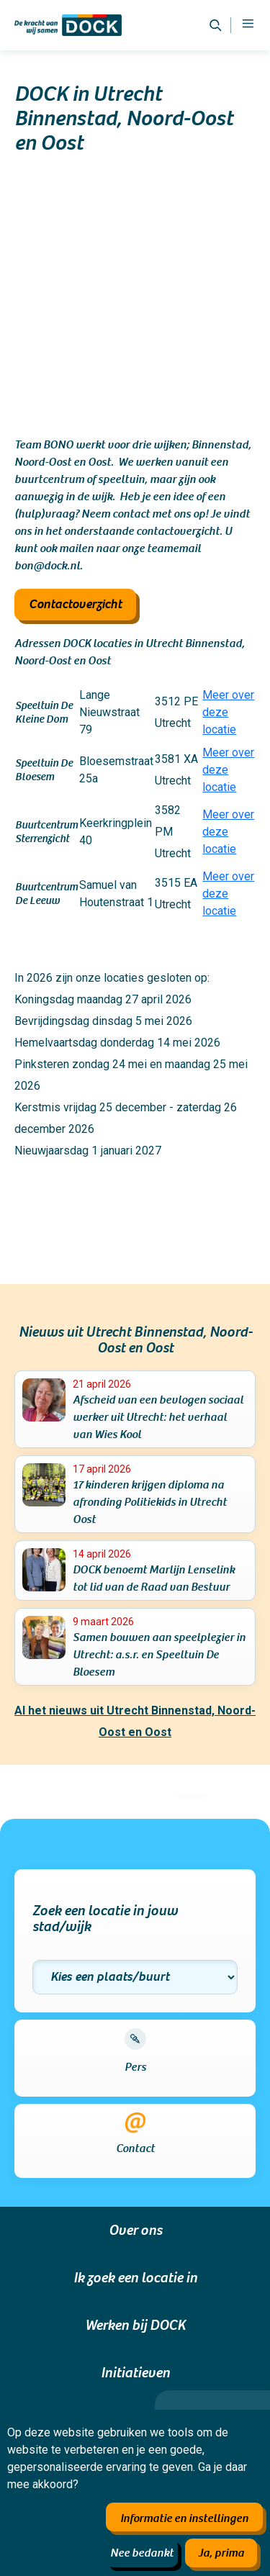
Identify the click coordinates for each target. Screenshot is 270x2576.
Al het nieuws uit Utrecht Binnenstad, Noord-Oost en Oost (135, 1721)
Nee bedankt (142, 2553)
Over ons (135, 2230)
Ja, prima (221, 2553)
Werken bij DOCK (135, 2325)
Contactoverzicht (75, 604)
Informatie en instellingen (184, 2518)
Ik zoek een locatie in (135, 2278)
